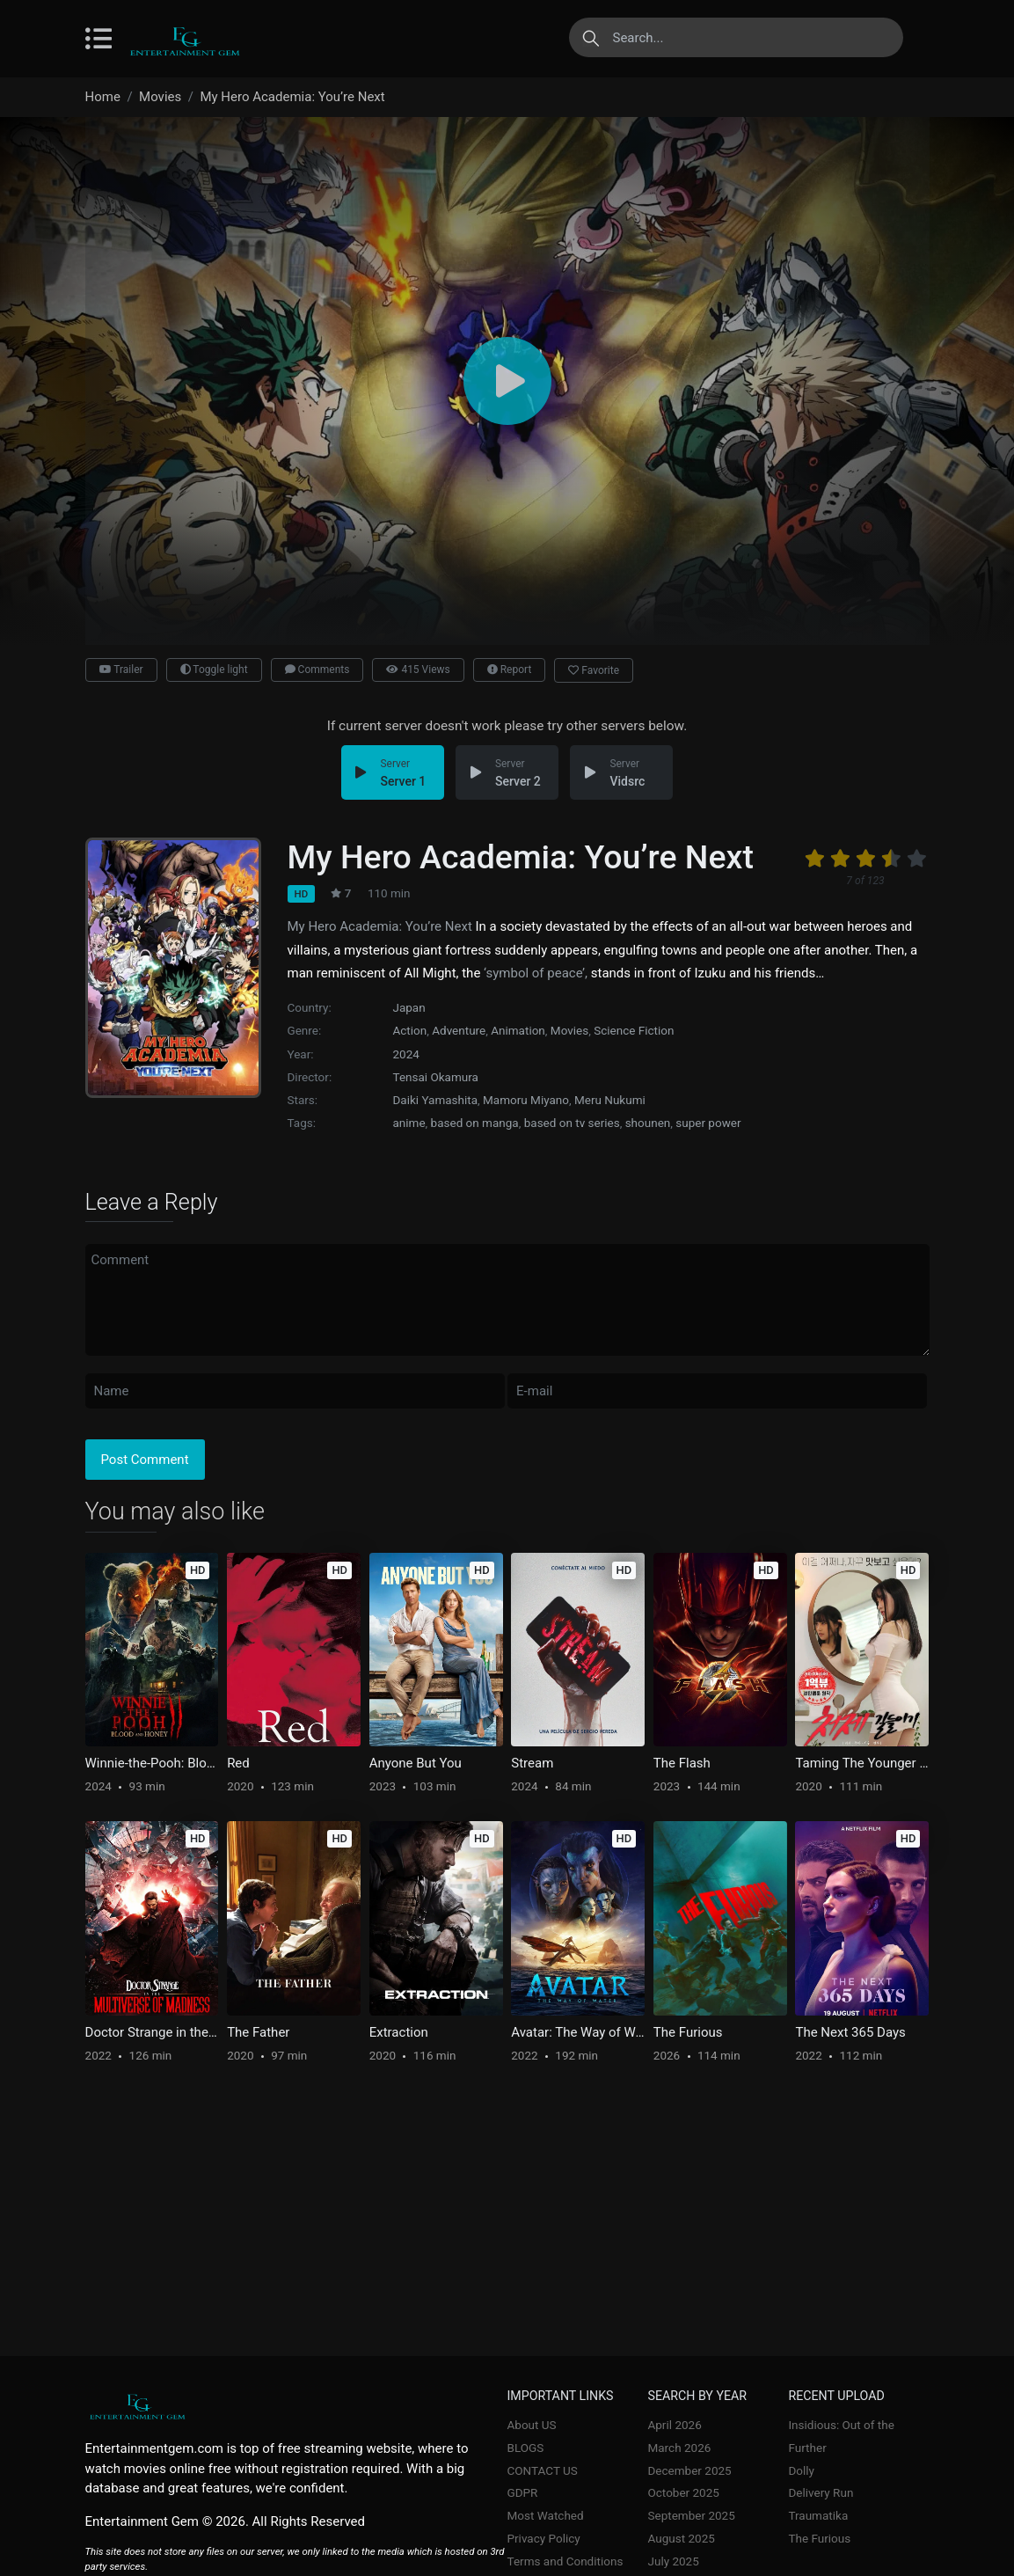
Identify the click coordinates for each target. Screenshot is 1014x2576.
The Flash (682, 1763)
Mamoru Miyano (526, 1100)
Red (238, 1763)
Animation (518, 1030)
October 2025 (683, 2492)
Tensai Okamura (435, 1077)
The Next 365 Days (850, 2032)
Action (410, 1030)
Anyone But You (415, 1763)
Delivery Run (820, 2492)
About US (532, 2425)
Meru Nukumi (610, 1100)
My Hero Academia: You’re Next (380, 926)
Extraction (398, 2032)
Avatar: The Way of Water (578, 2032)
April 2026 (674, 2425)
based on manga (475, 1123)
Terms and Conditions (565, 2561)
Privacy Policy (543, 2538)
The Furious (688, 2032)
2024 (406, 1054)
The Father (258, 2032)
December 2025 (689, 2470)
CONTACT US (542, 2470)
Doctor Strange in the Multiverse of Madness (152, 2032)
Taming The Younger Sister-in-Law (862, 1763)
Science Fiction (634, 1030)
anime (409, 1123)
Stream (532, 1763)
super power (707, 1123)
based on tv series (572, 1123)
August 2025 (680, 2538)
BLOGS (525, 2448)
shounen (648, 1123)
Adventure (458, 1030)
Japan (409, 1007)
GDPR (522, 2492)
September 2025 (690, 2515)
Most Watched (545, 2515)
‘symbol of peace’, (535, 973)
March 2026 (679, 2448)
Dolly (801, 2470)
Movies (569, 1030)
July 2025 (672, 2561)
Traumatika (818, 2515)
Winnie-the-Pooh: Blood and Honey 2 (152, 1763)
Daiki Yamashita (435, 1100)
